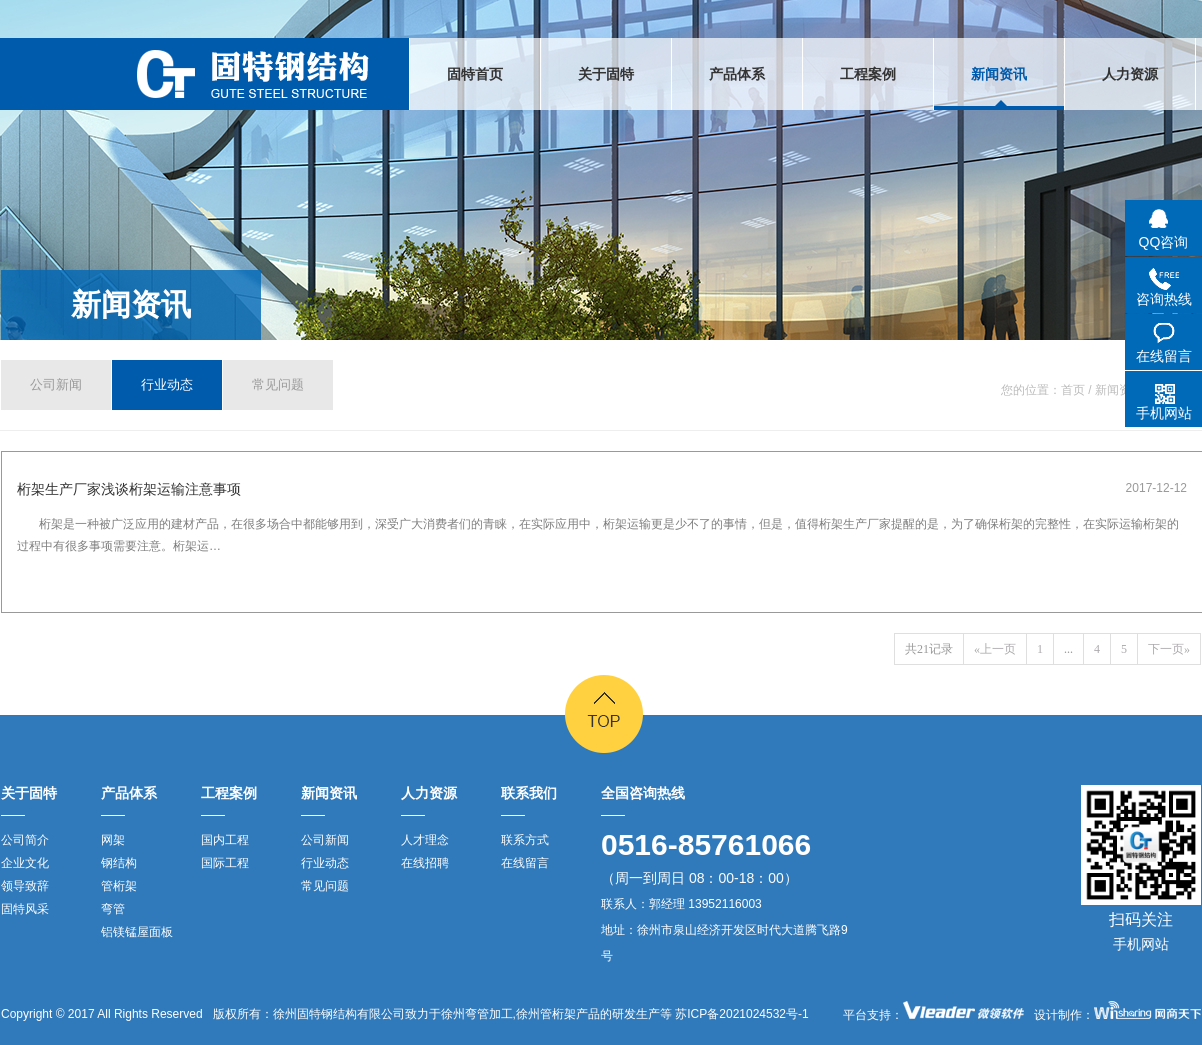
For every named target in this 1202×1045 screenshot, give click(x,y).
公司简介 (25, 840)
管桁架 (119, 886)
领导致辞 (25, 886)
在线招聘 (425, 863)
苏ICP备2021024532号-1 (740, 1014)
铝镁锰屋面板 (137, 932)
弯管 (113, 909)
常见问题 (278, 384)
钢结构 (119, 863)
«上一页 (995, 649)
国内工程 (225, 840)
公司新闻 (56, 384)
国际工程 (225, 863)
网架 (113, 840)
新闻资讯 (131, 304)
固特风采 (25, 909)
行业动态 (167, 384)
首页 (1073, 390)
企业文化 (25, 863)
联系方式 (525, 840)
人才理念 (425, 840)
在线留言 (525, 863)
